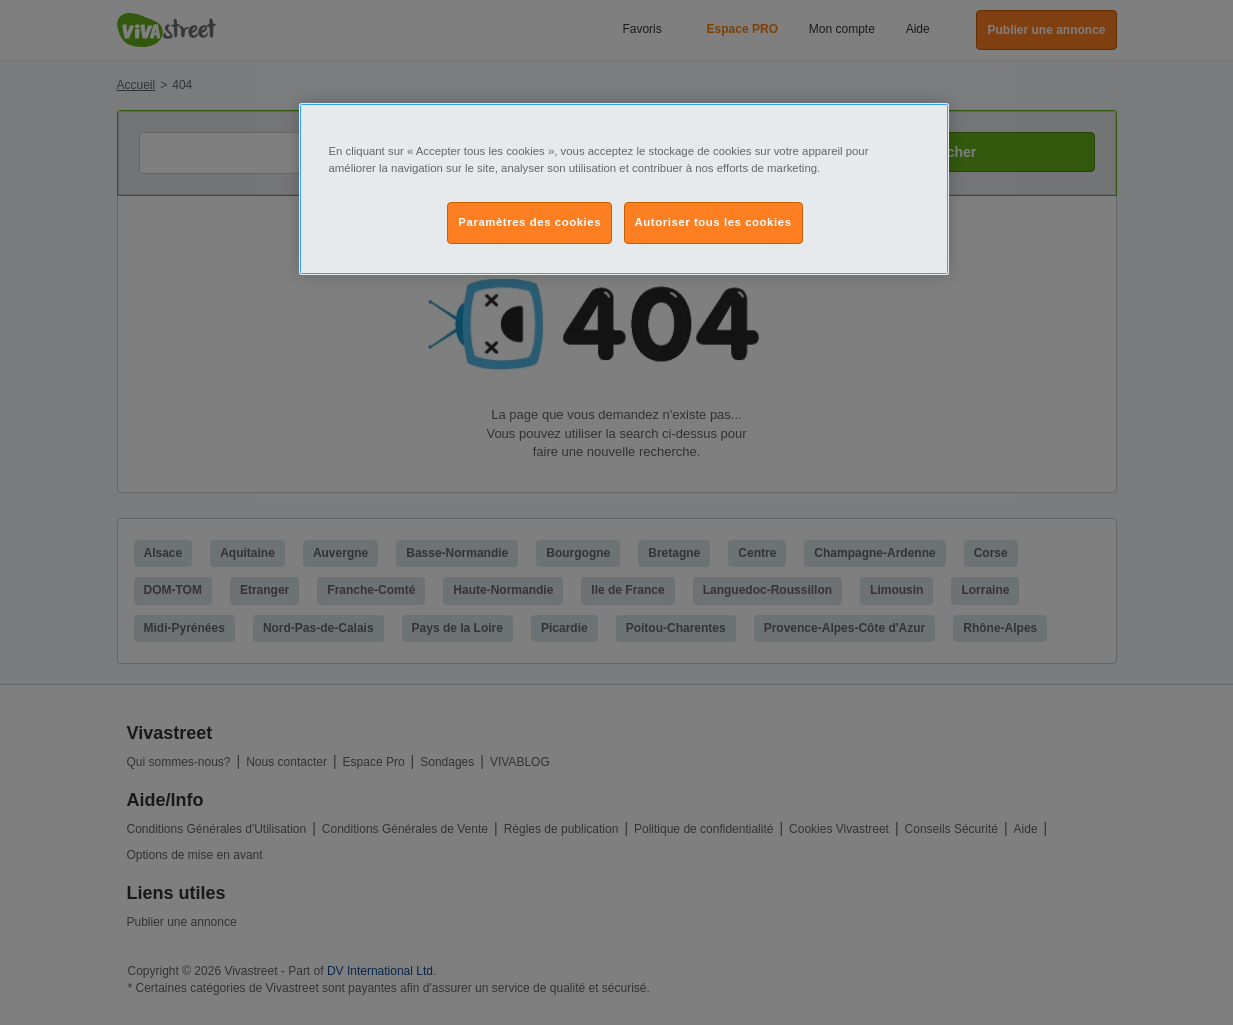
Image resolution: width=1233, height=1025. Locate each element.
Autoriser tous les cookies (713, 222)
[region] (624, 189)
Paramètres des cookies (529, 222)
